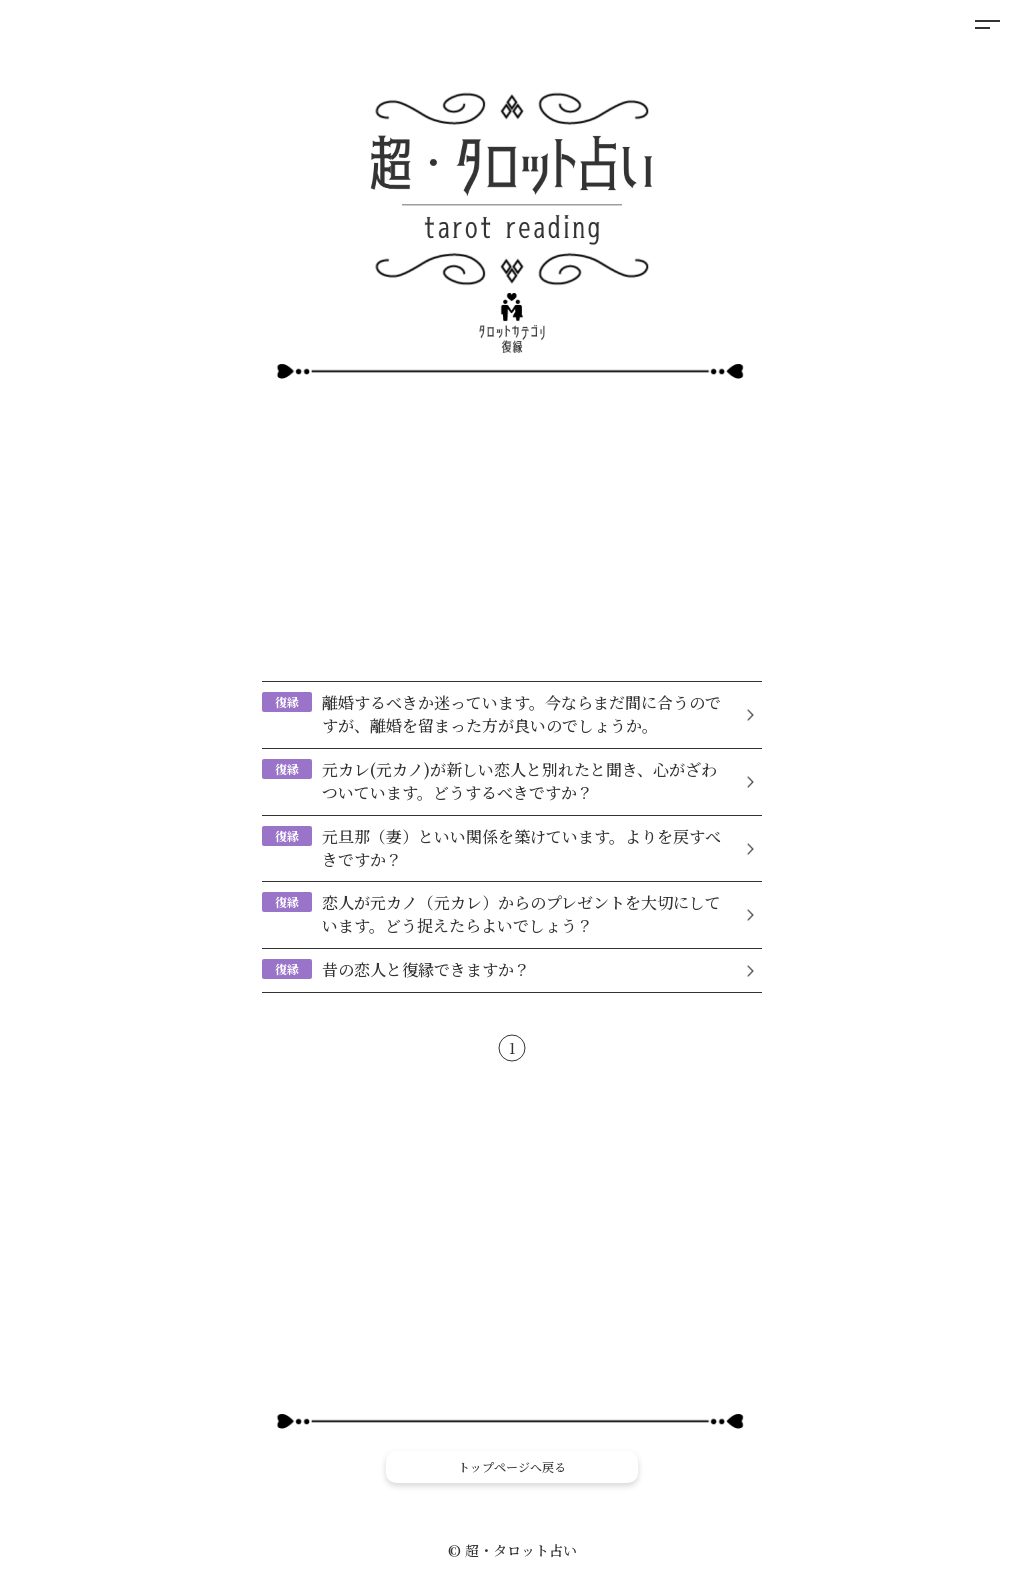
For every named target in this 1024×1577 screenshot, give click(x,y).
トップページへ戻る (512, 1466)
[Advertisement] (512, 529)
